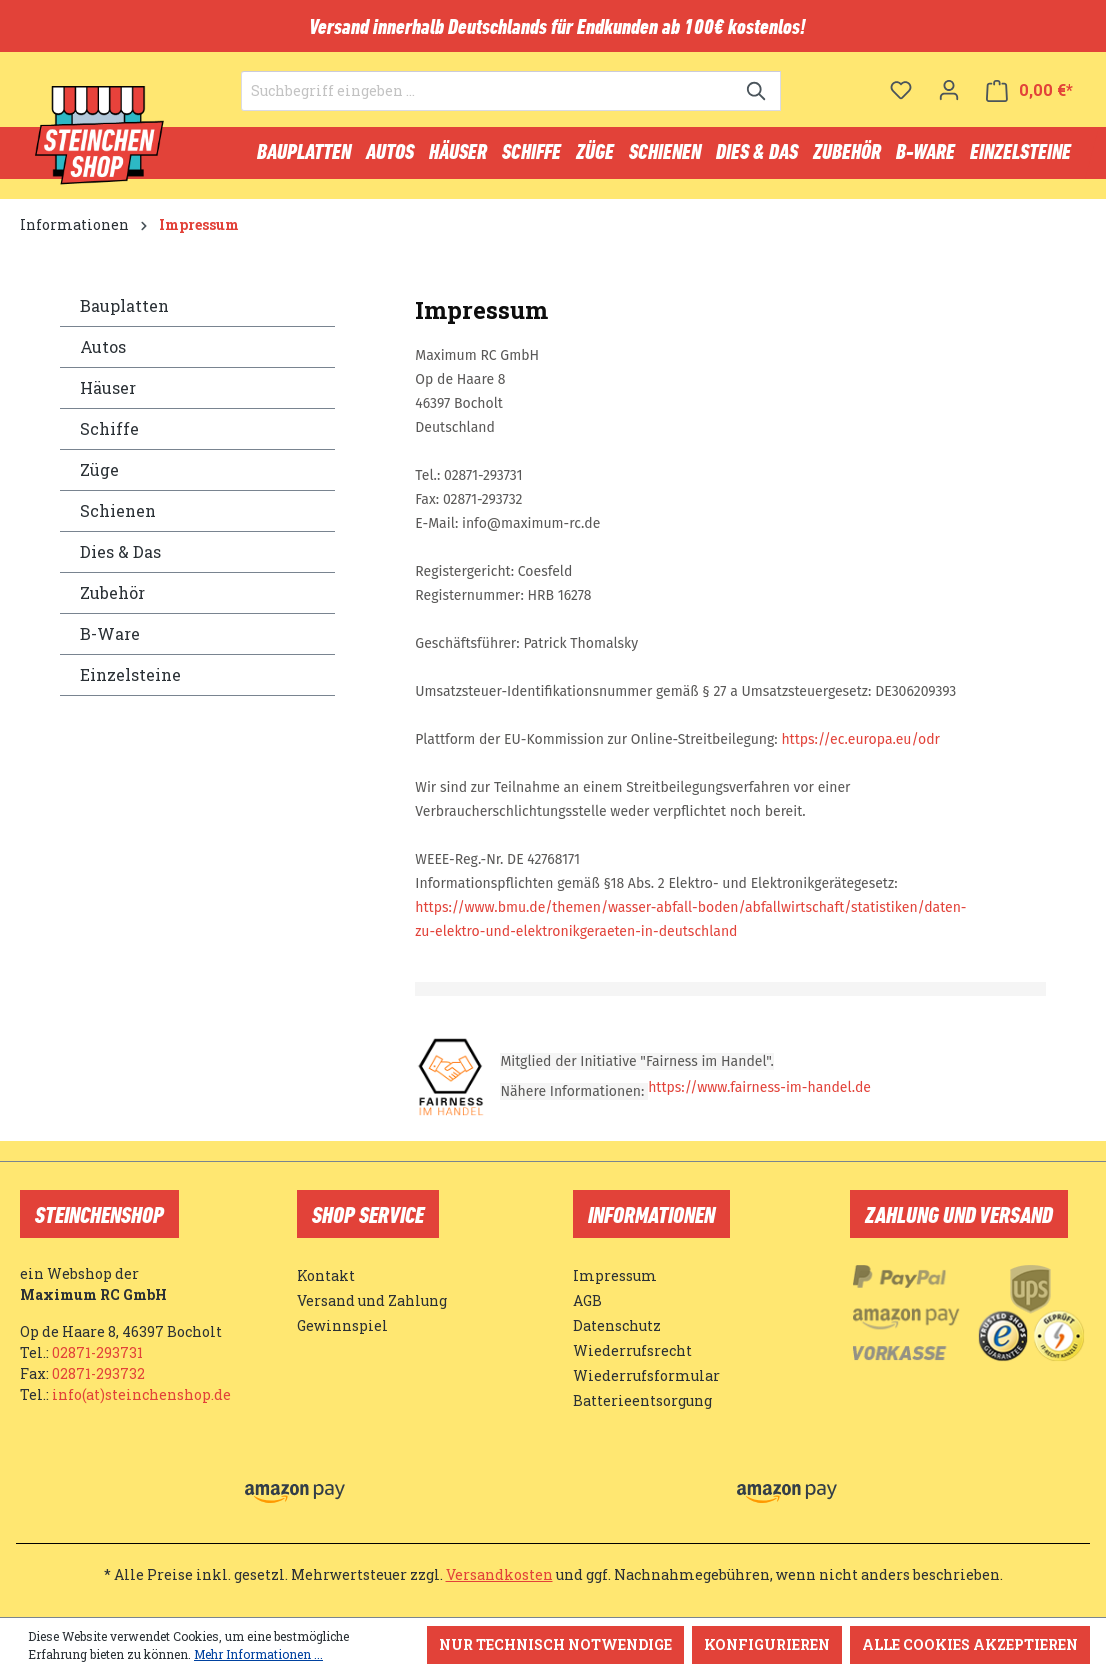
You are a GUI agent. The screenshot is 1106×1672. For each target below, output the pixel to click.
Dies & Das (120, 551)
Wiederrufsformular (646, 1375)
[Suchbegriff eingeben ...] (488, 91)
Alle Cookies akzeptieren (970, 1644)
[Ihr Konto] (949, 90)
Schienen (118, 510)
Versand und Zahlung (372, 1300)
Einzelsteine (130, 674)
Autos (103, 346)
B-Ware (110, 633)
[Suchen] (757, 91)
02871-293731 (97, 1352)
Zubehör (112, 592)
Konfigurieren (767, 1644)
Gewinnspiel (342, 1325)
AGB (587, 1300)
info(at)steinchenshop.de (141, 1394)
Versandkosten (499, 1574)
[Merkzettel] (901, 90)
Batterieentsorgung (642, 1400)
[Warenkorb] (1029, 90)
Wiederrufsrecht (632, 1350)
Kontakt (326, 1275)
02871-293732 (98, 1373)
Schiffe (109, 428)
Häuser (108, 387)
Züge (99, 469)
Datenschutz (617, 1325)
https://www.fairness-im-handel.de (759, 1087)
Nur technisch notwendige (555, 1644)
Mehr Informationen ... (258, 1654)
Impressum (615, 1275)
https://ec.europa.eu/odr (860, 739)
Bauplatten (124, 305)
